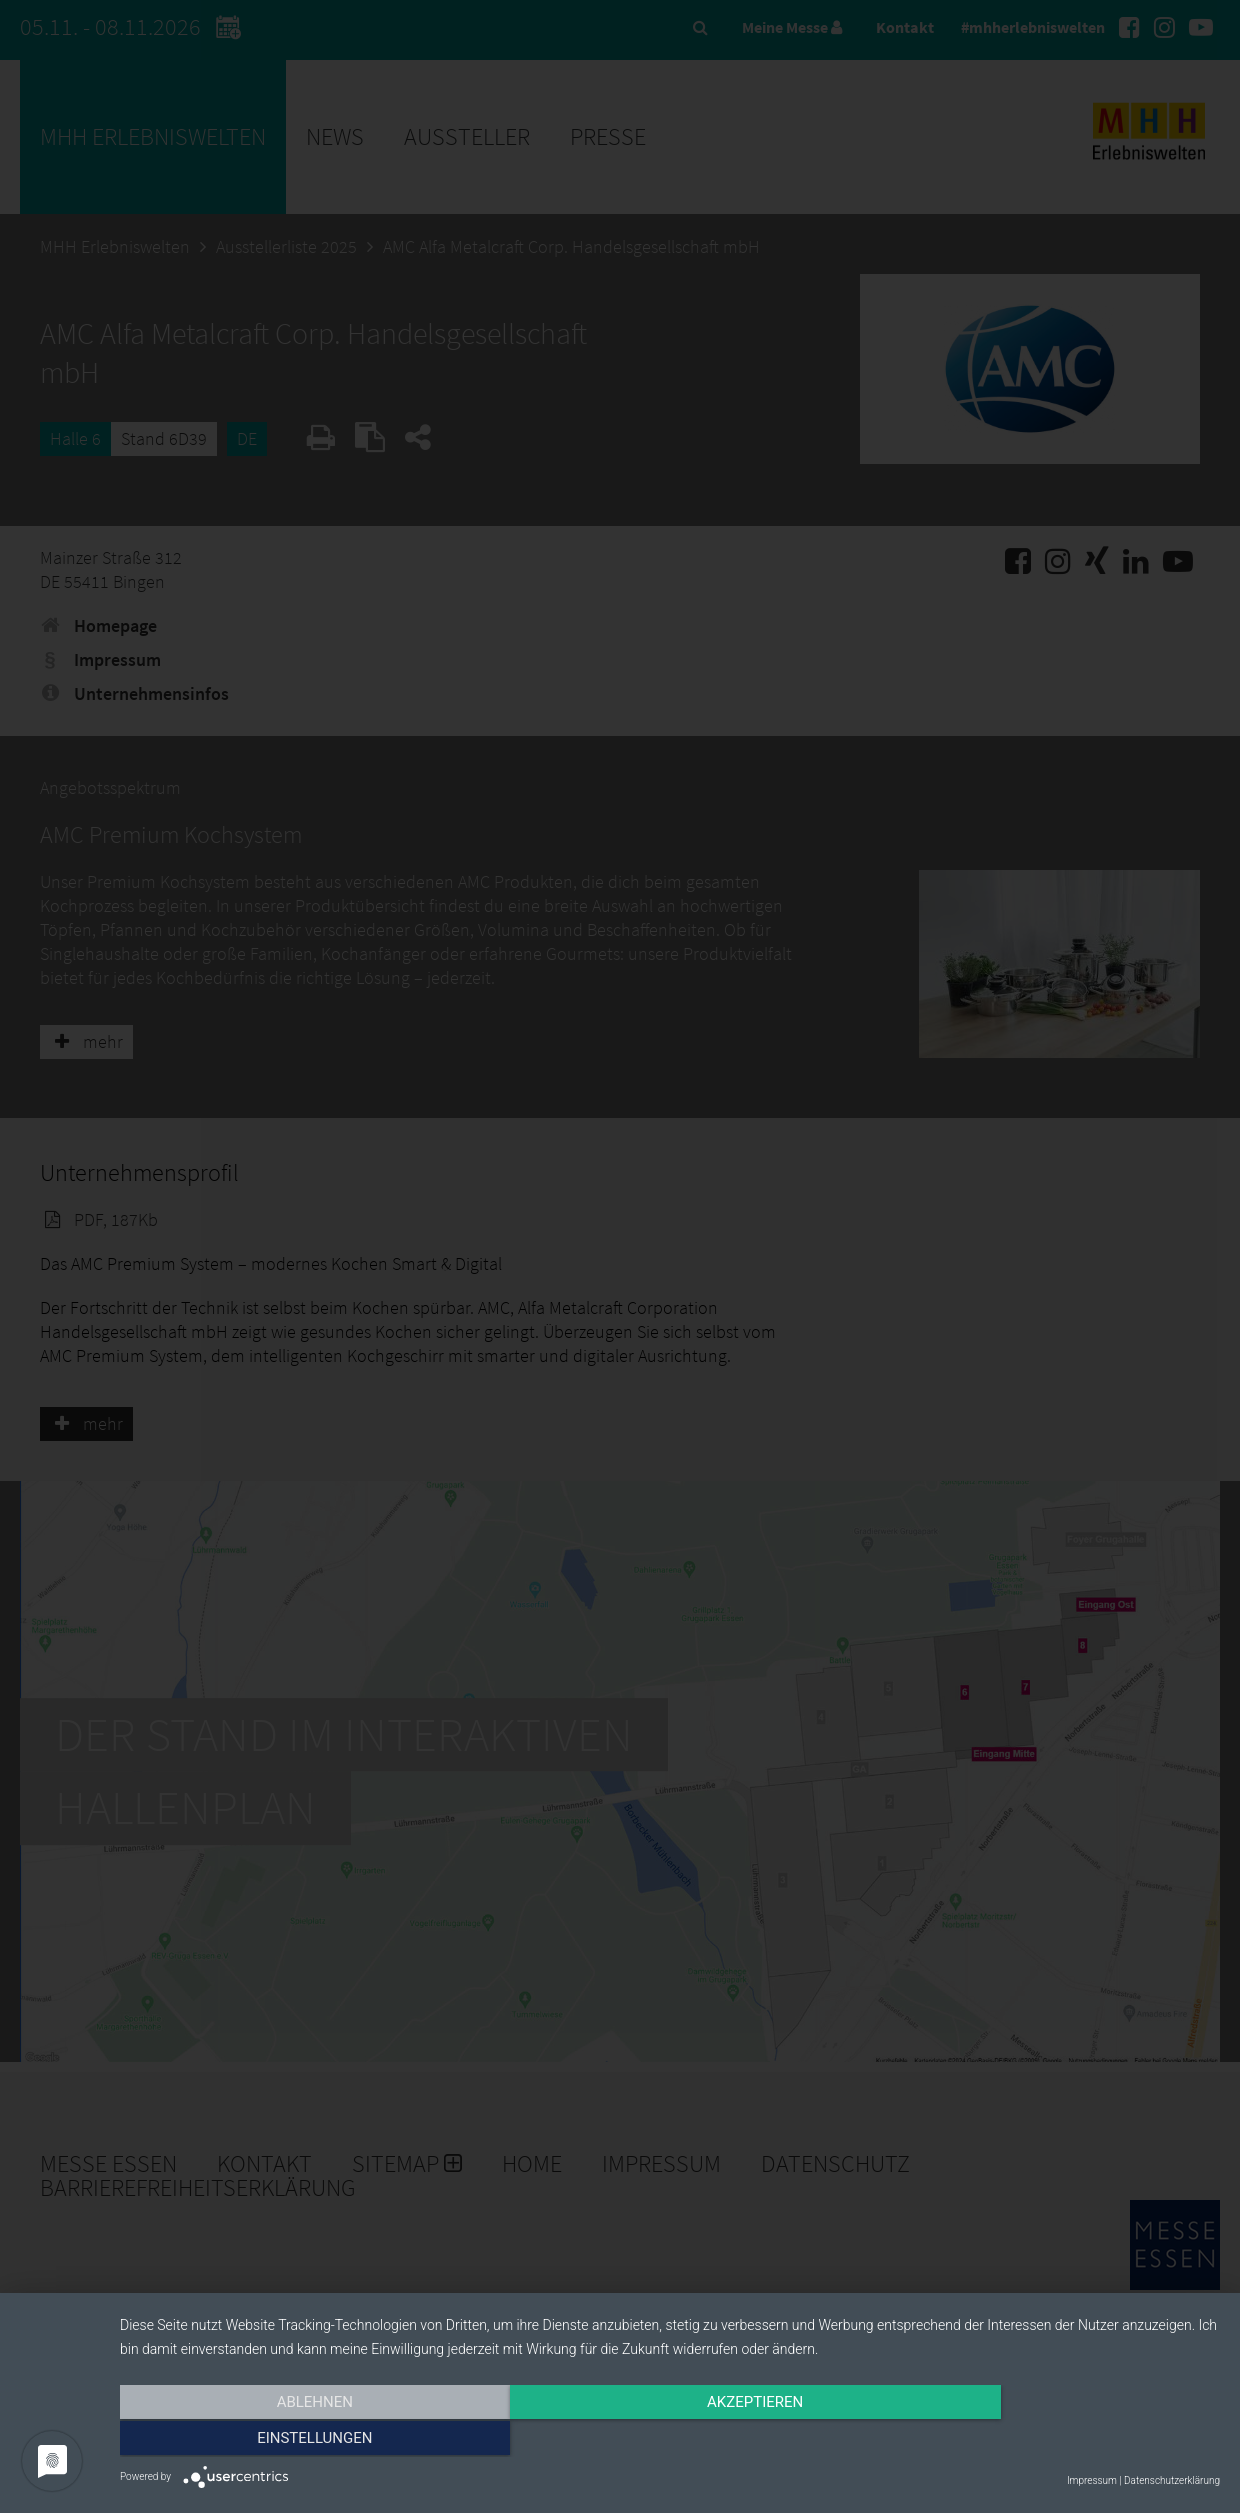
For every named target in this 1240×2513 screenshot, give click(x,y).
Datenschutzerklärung (1172, 2480)
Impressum (1092, 2480)
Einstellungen (1054, 2440)
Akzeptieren (670, 2440)
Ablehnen (285, 2440)
